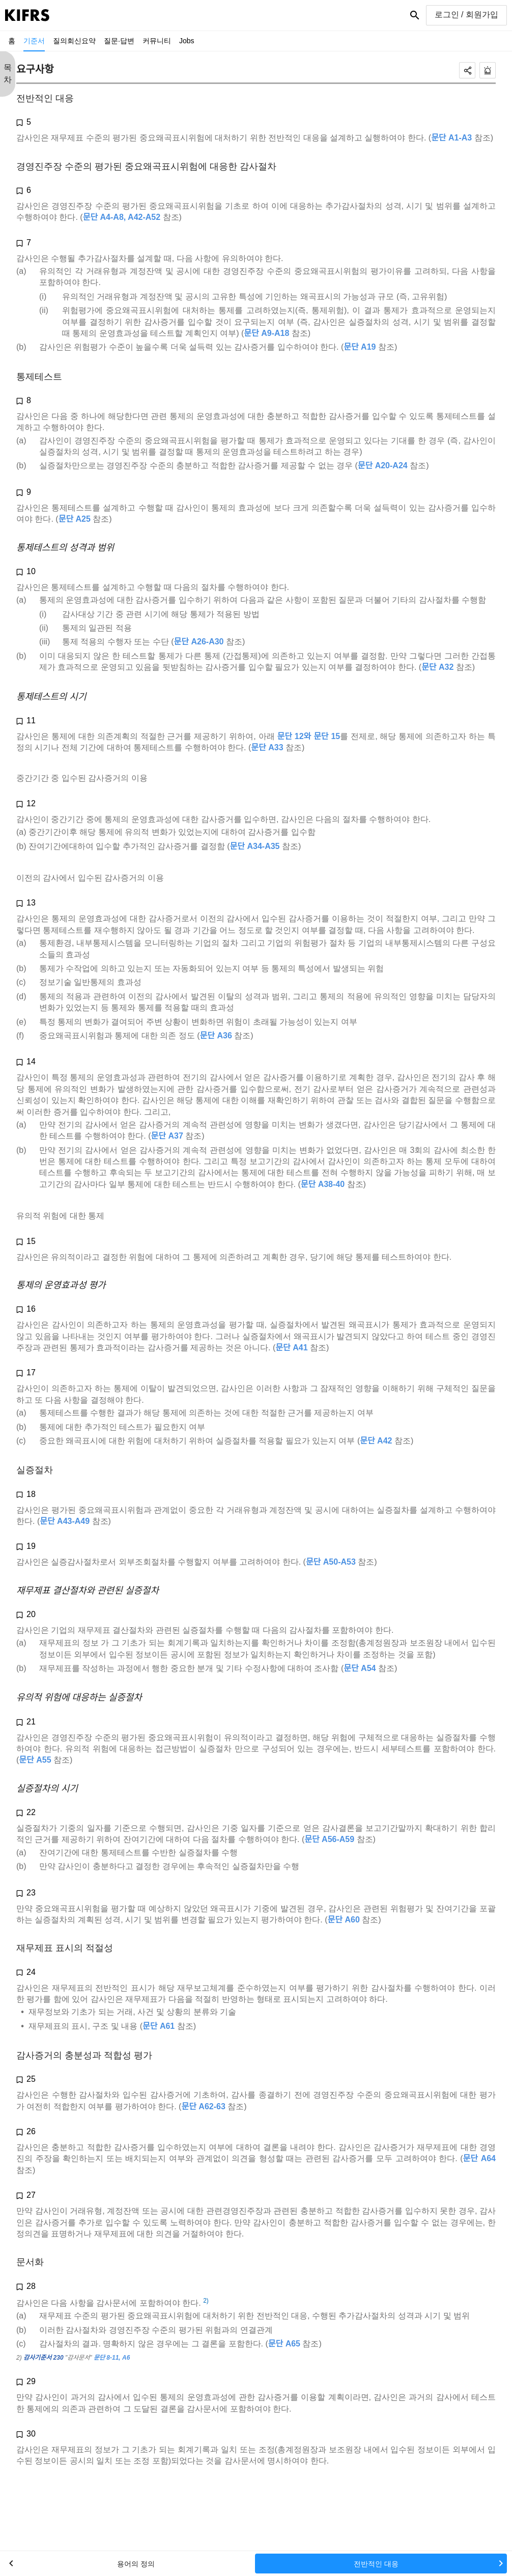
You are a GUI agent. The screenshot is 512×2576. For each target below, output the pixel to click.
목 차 (8, 73)
